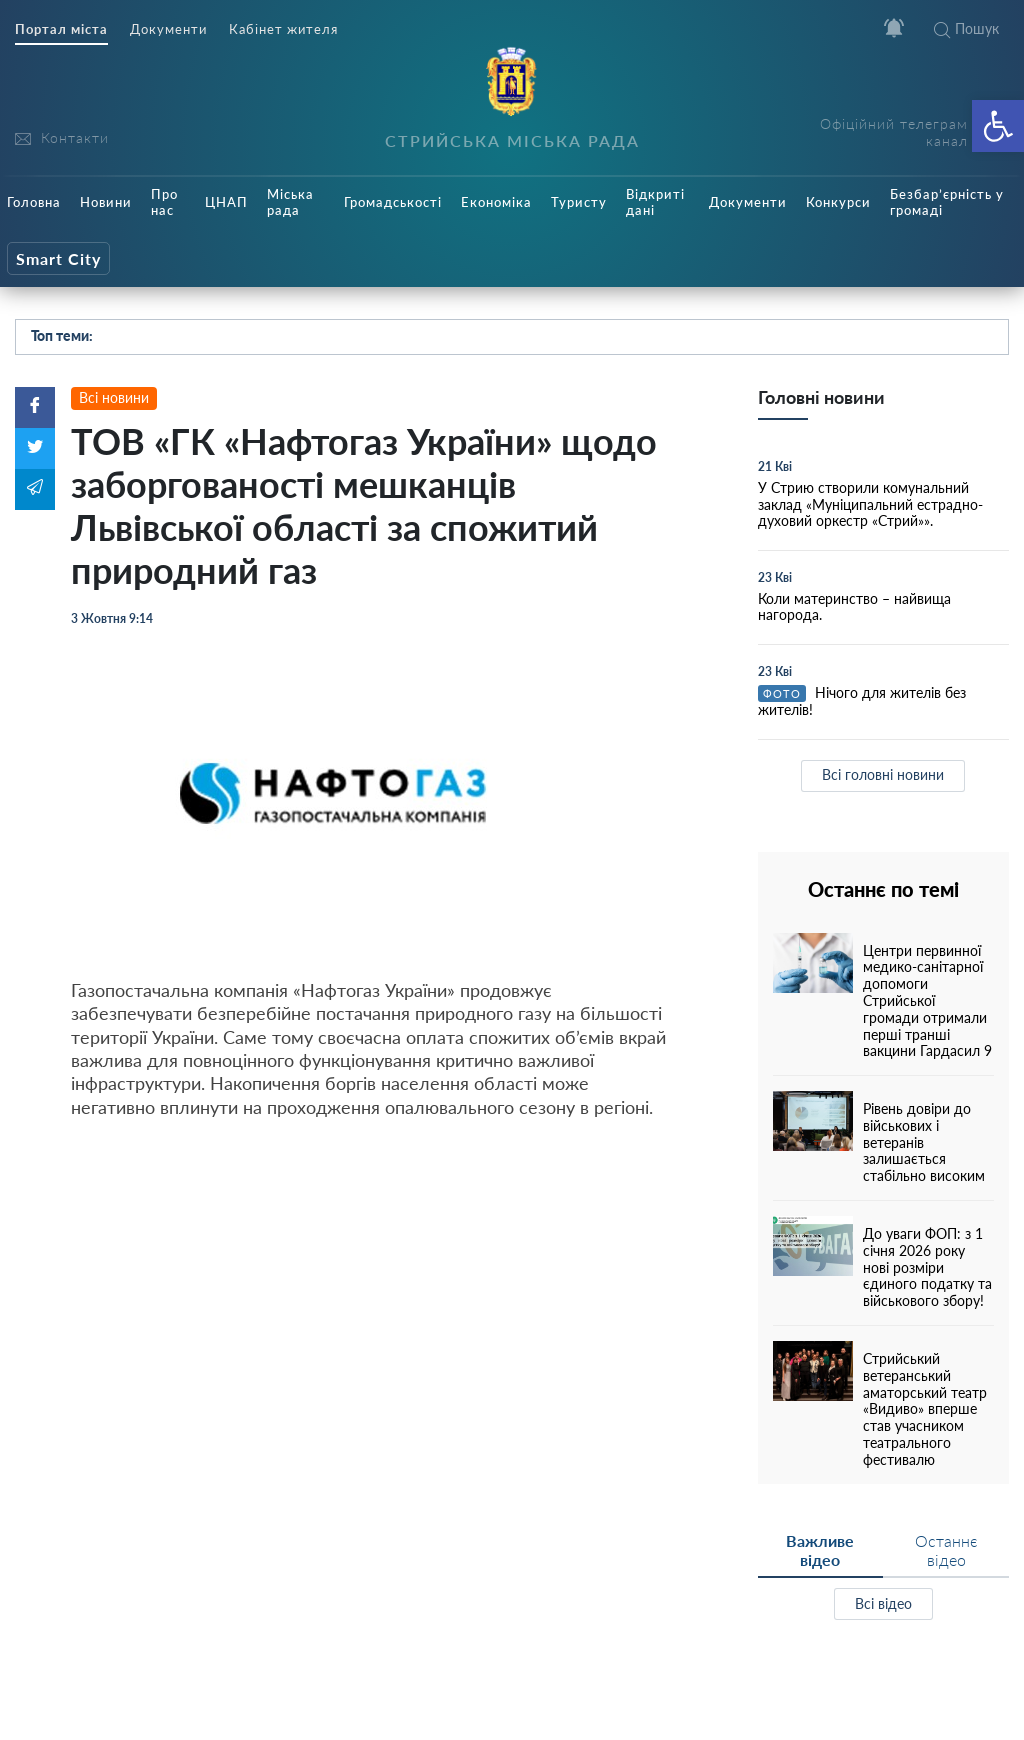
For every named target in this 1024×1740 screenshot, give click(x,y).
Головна (34, 202)
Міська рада (290, 202)
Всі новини (114, 397)
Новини (106, 202)
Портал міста (61, 29)
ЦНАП (226, 202)
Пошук (966, 28)
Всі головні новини (883, 774)
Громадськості (393, 202)
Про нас (164, 202)
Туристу (579, 202)
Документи (168, 29)
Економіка (496, 202)
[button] (998, 126)
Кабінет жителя (283, 29)
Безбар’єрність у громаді (947, 202)
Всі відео (883, 1603)
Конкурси (838, 202)
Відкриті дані (655, 202)
